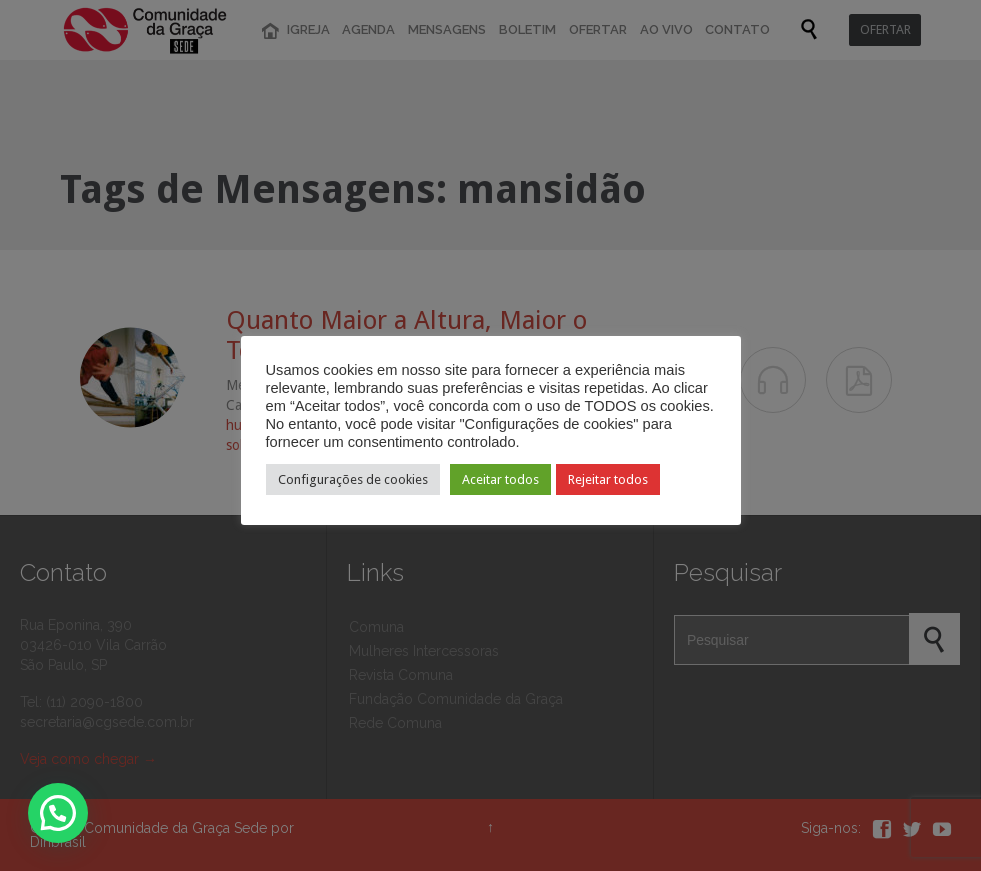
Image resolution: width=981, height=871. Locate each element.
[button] (58, 813)
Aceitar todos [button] (500, 479)
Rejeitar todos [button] (608, 479)
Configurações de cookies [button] (353, 479)
